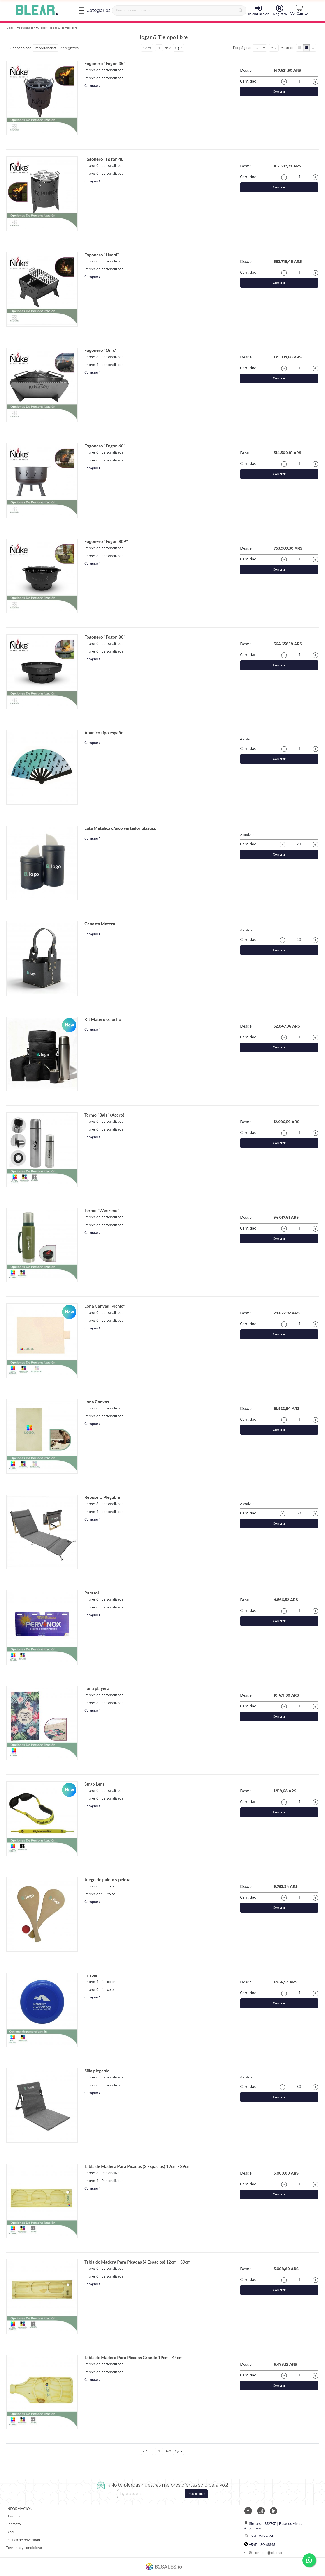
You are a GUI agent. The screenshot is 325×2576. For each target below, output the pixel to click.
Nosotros (13, 2516)
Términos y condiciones (24, 2548)
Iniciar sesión (258, 10)
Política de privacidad (23, 2540)
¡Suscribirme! (196, 2494)
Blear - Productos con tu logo (26, 27)
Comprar (92, 86)
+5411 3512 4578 (259, 2536)
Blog (10, 2532)
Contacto (13, 2524)
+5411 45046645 (259, 2544)
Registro (280, 10)
